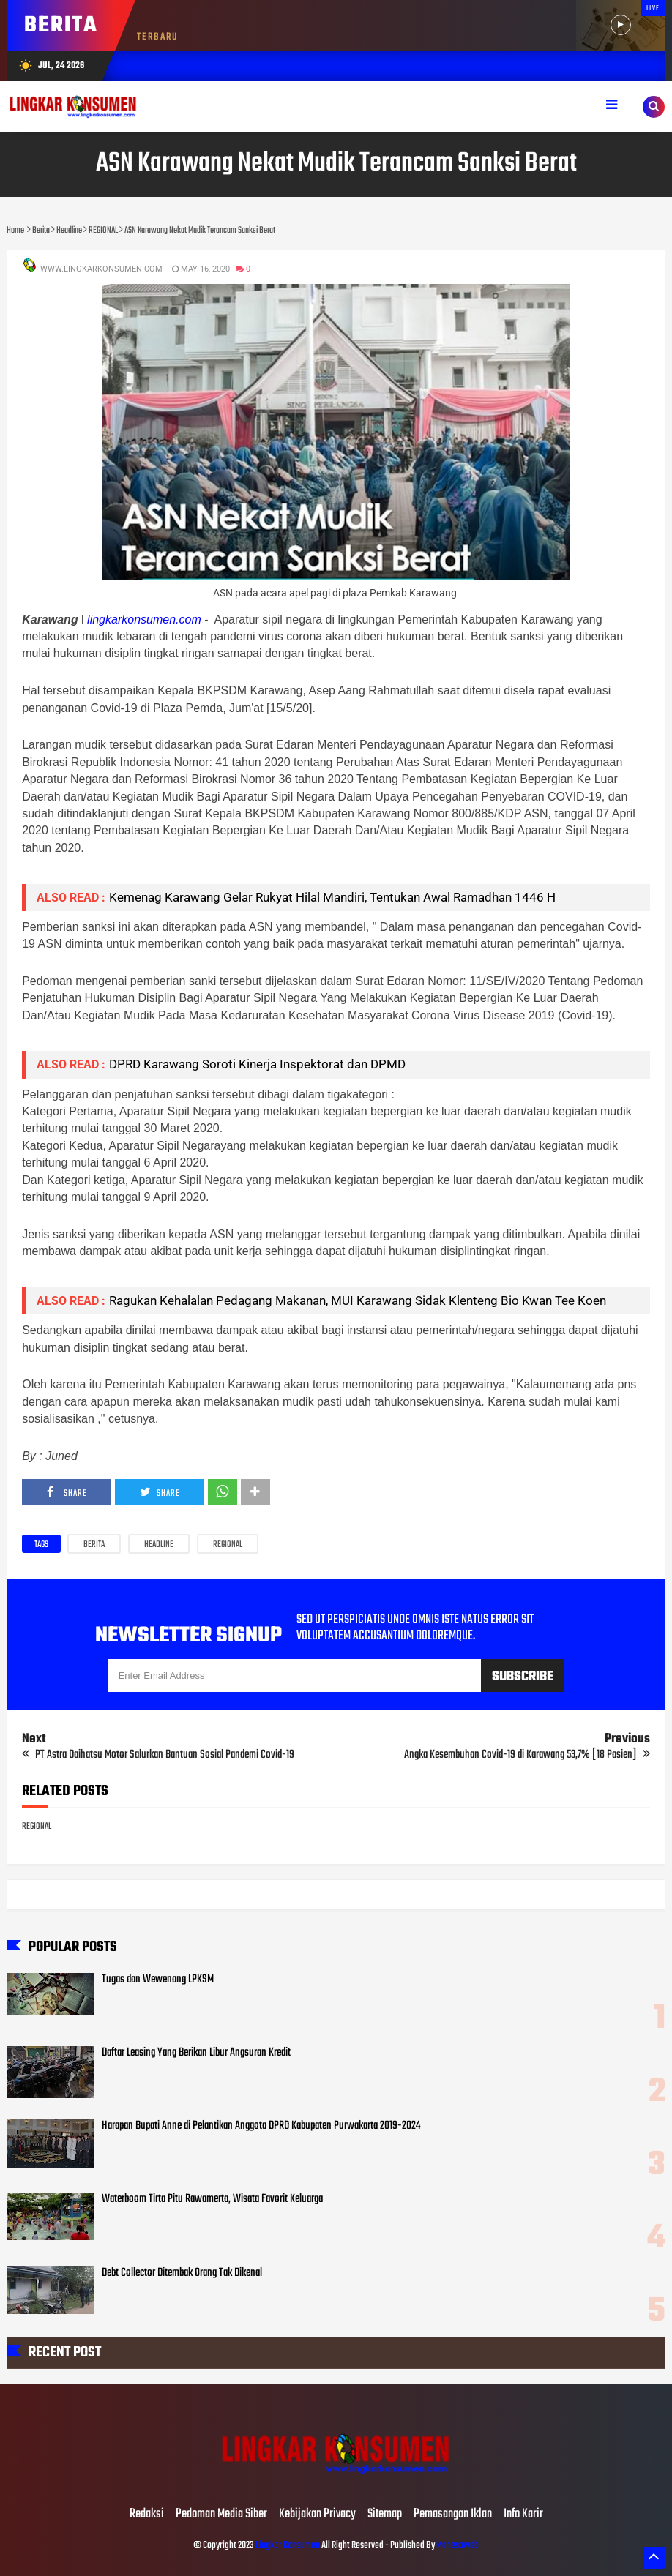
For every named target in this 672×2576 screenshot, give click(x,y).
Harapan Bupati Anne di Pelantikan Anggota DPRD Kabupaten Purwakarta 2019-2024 (261, 2125)
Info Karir (523, 2514)
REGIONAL (227, 1545)
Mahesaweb (457, 2545)
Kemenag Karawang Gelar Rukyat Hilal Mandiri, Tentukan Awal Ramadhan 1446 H (332, 897)
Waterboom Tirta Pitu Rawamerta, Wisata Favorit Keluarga (212, 2199)
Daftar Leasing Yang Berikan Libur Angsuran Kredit (196, 2052)
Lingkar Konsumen (287, 2545)
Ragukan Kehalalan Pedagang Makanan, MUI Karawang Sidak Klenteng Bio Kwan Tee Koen (357, 1300)
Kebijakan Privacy (317, 2514)
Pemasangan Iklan (453, 2514)
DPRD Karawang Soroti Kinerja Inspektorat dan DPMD (257, 1064)
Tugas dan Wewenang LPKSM (158, 1979)
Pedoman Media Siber (221, 2514)
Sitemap (384, 2514)
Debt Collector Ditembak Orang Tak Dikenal (182, 2273)
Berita (94, 1545)
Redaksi (147, 2514)
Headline (158, 1545)
